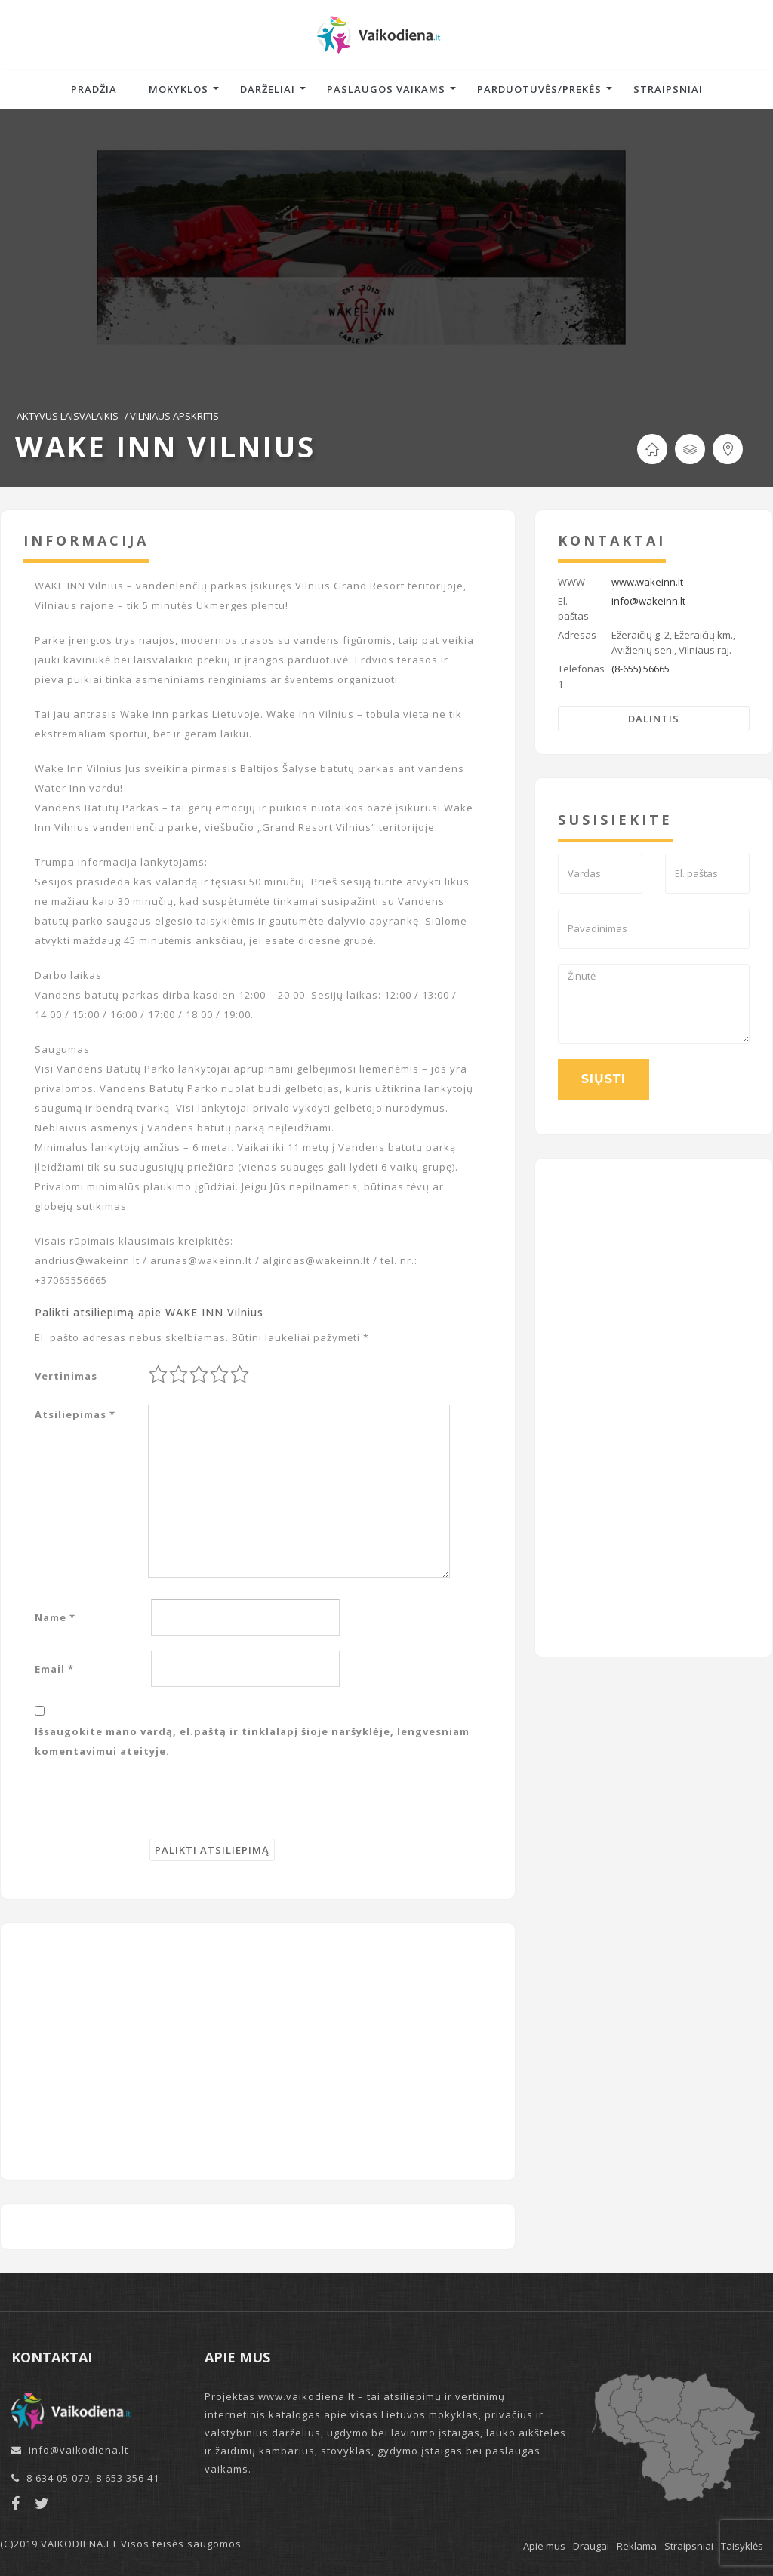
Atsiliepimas (75, 1414)
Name (55, 1617)
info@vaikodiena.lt (78, 2450)
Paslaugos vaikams (386, 89)
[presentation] (149, 1809)
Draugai (591, 2546)
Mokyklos (178, 89)
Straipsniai (668, 89)
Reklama (637, 2546)
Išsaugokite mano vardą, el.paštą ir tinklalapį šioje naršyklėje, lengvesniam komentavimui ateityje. (252, 1741)
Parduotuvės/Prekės (539, 89)
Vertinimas (66, 1376)
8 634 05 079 (58, 2478)
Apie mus (544, 2546)
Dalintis (653, 718)
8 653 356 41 (127, 2478)
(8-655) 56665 (640, 669)
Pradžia (94, 89)
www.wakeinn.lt (647, 582)
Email (54, 1669)
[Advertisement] (257, 2051)
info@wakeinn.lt (648, 601)
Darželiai (267, 89)
